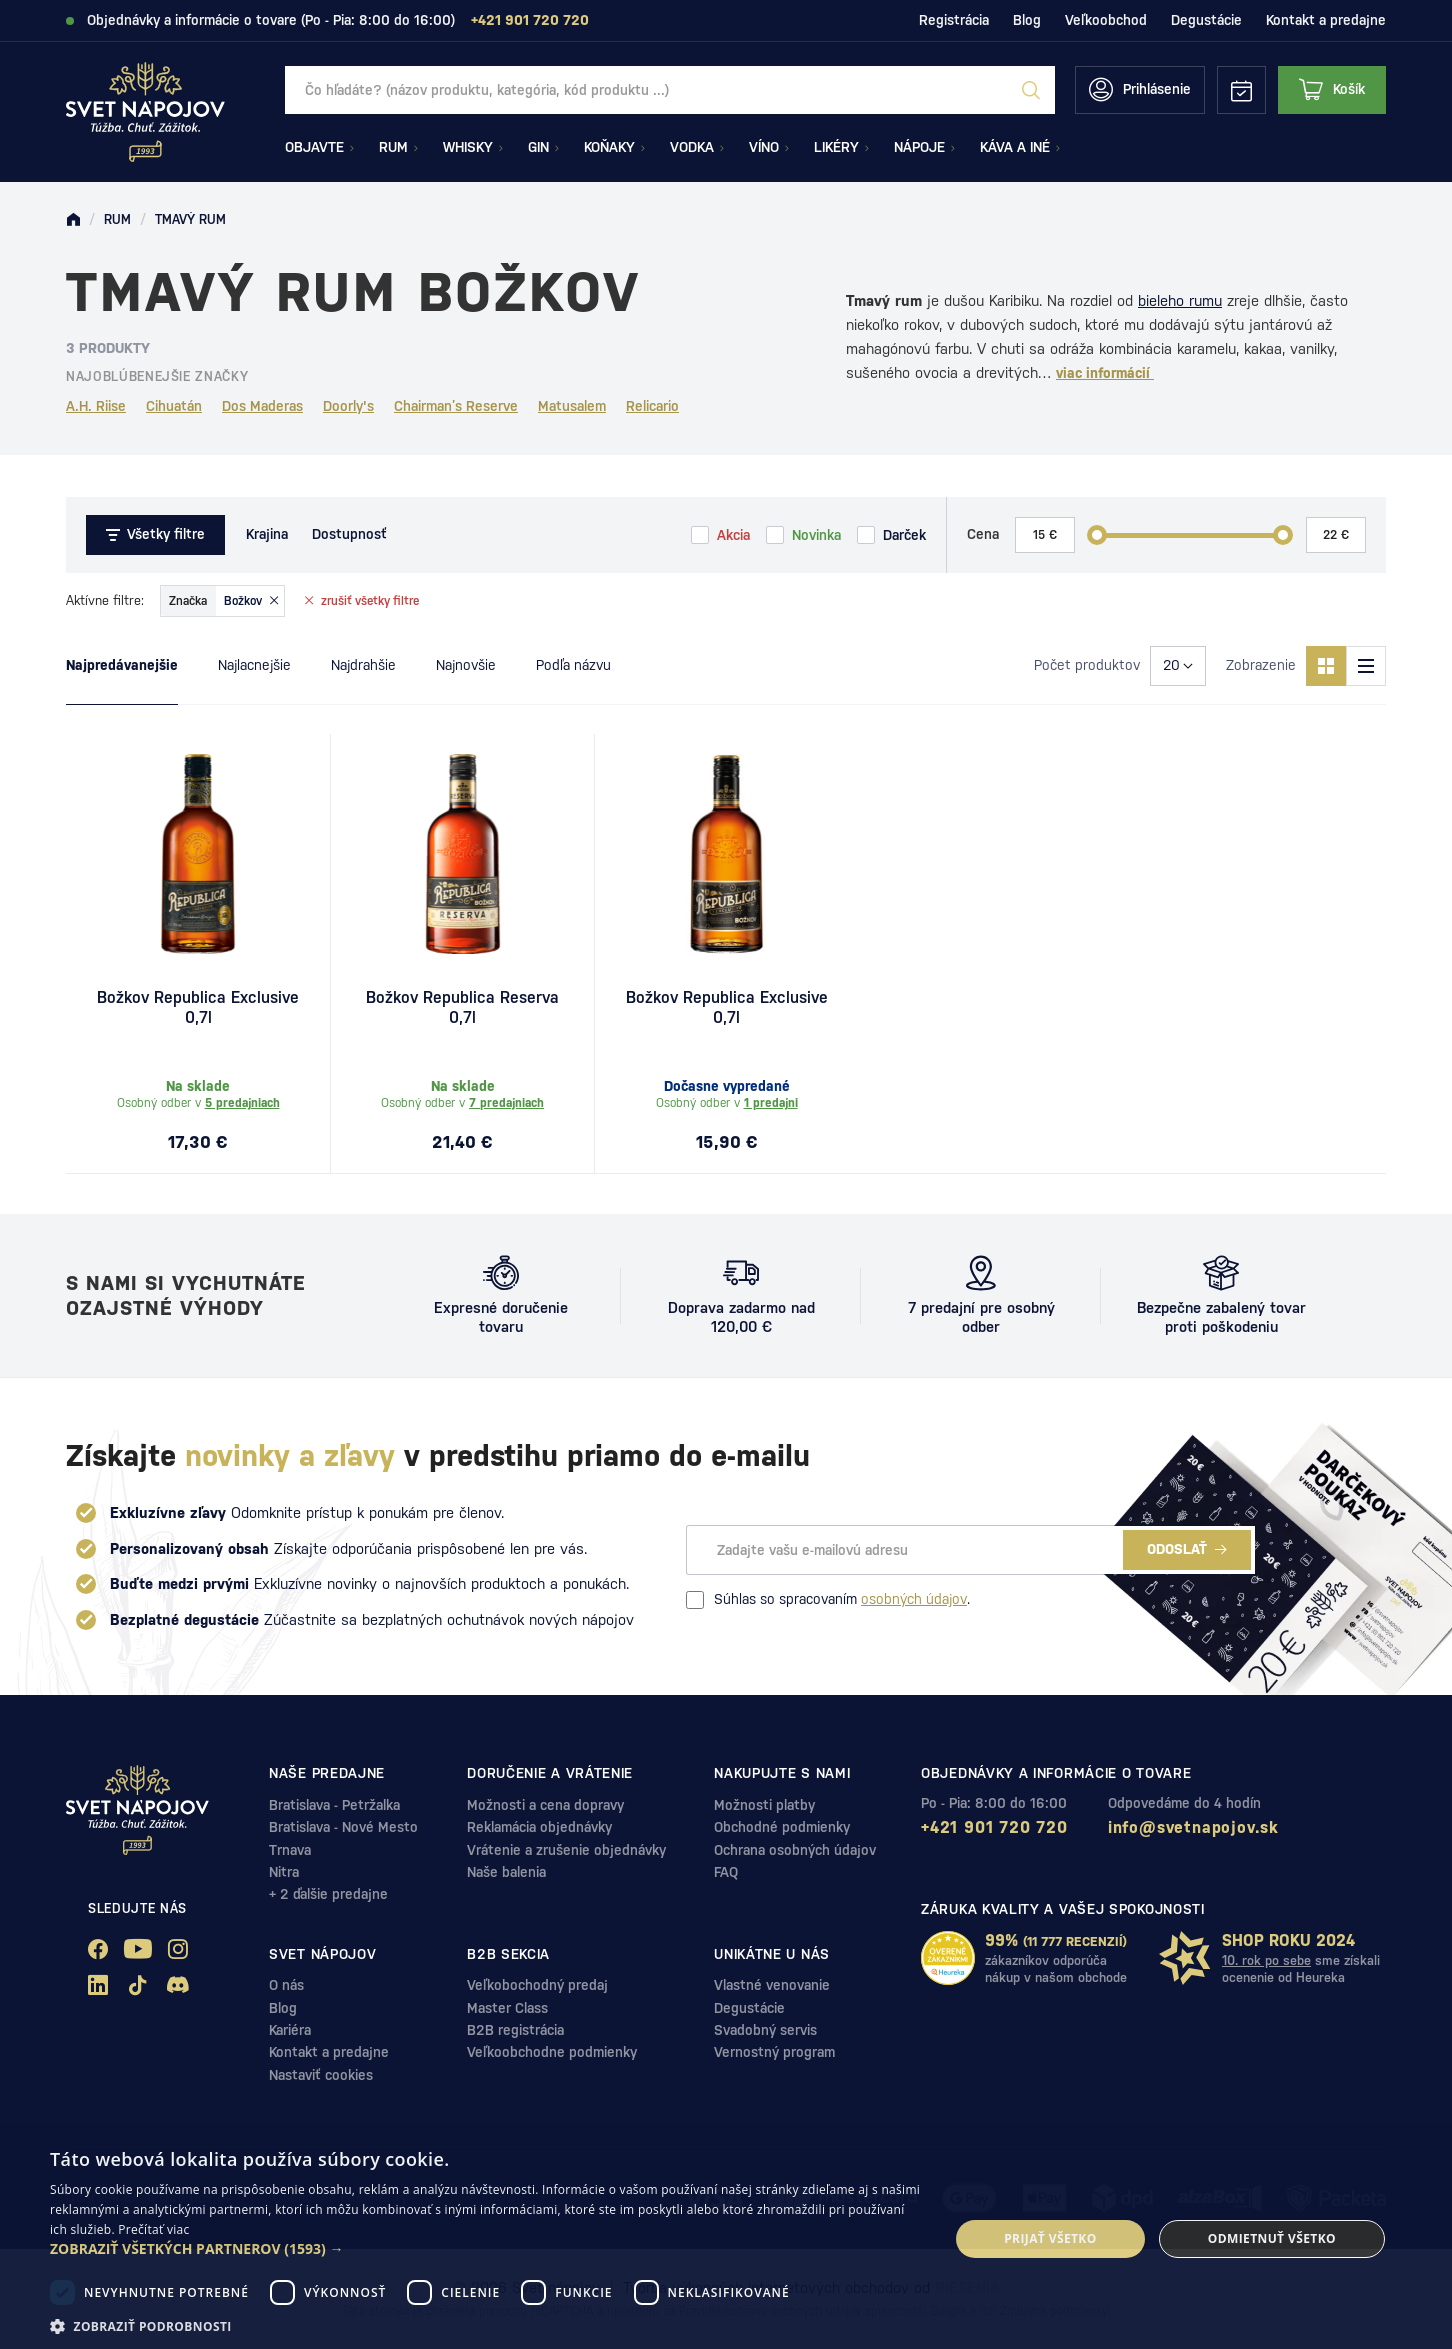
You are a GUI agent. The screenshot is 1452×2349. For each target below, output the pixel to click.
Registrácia (954, 20)
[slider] (1097, 535)
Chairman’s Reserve (456, 406)
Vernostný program (774, 2052)
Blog (1027, 20)
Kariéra (290, 2030)
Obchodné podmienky (782, 1827)
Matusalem (572, 406)
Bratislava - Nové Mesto (343, 1827)
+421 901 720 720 (994, 1827)
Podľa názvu (573, 665)
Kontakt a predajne (1326, 20)
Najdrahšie (363, 665)
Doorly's (348, 406)
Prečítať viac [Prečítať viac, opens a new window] (153, 2229)
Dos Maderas (262, 406)
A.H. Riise (96, 406)
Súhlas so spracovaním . (828, 1600)
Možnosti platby (764, 1805)
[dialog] (726, 2239)
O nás (286, 1985)
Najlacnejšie (254, 665)
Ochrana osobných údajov (795, 1850)
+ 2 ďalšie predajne (328, 1894)
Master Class (507, 2008)
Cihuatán (174, 406)
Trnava (290, 1850)
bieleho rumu (1180, 300)
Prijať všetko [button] (1050, 2238)
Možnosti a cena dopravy (545, 1805)
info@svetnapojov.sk (1193, 1827)
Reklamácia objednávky (539, 1827)
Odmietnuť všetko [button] (1272, 2238)
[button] (486, 2249)
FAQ (726, 1872)
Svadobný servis (765, 2030)
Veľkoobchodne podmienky (552, 2052)
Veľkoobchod (1106, 20)
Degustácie (1206, 20)
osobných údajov (914, 1599)
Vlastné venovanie (772, 1985)
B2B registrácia (515, 2030)
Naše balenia (506, 1872)
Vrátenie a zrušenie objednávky (566, 1850)
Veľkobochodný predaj (537, 1985)
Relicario (652, 406)
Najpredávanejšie (122, 665)
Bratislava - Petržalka (334, 1805)
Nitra (284, 1872)
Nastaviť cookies (321, 2075)
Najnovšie (466, 665)
